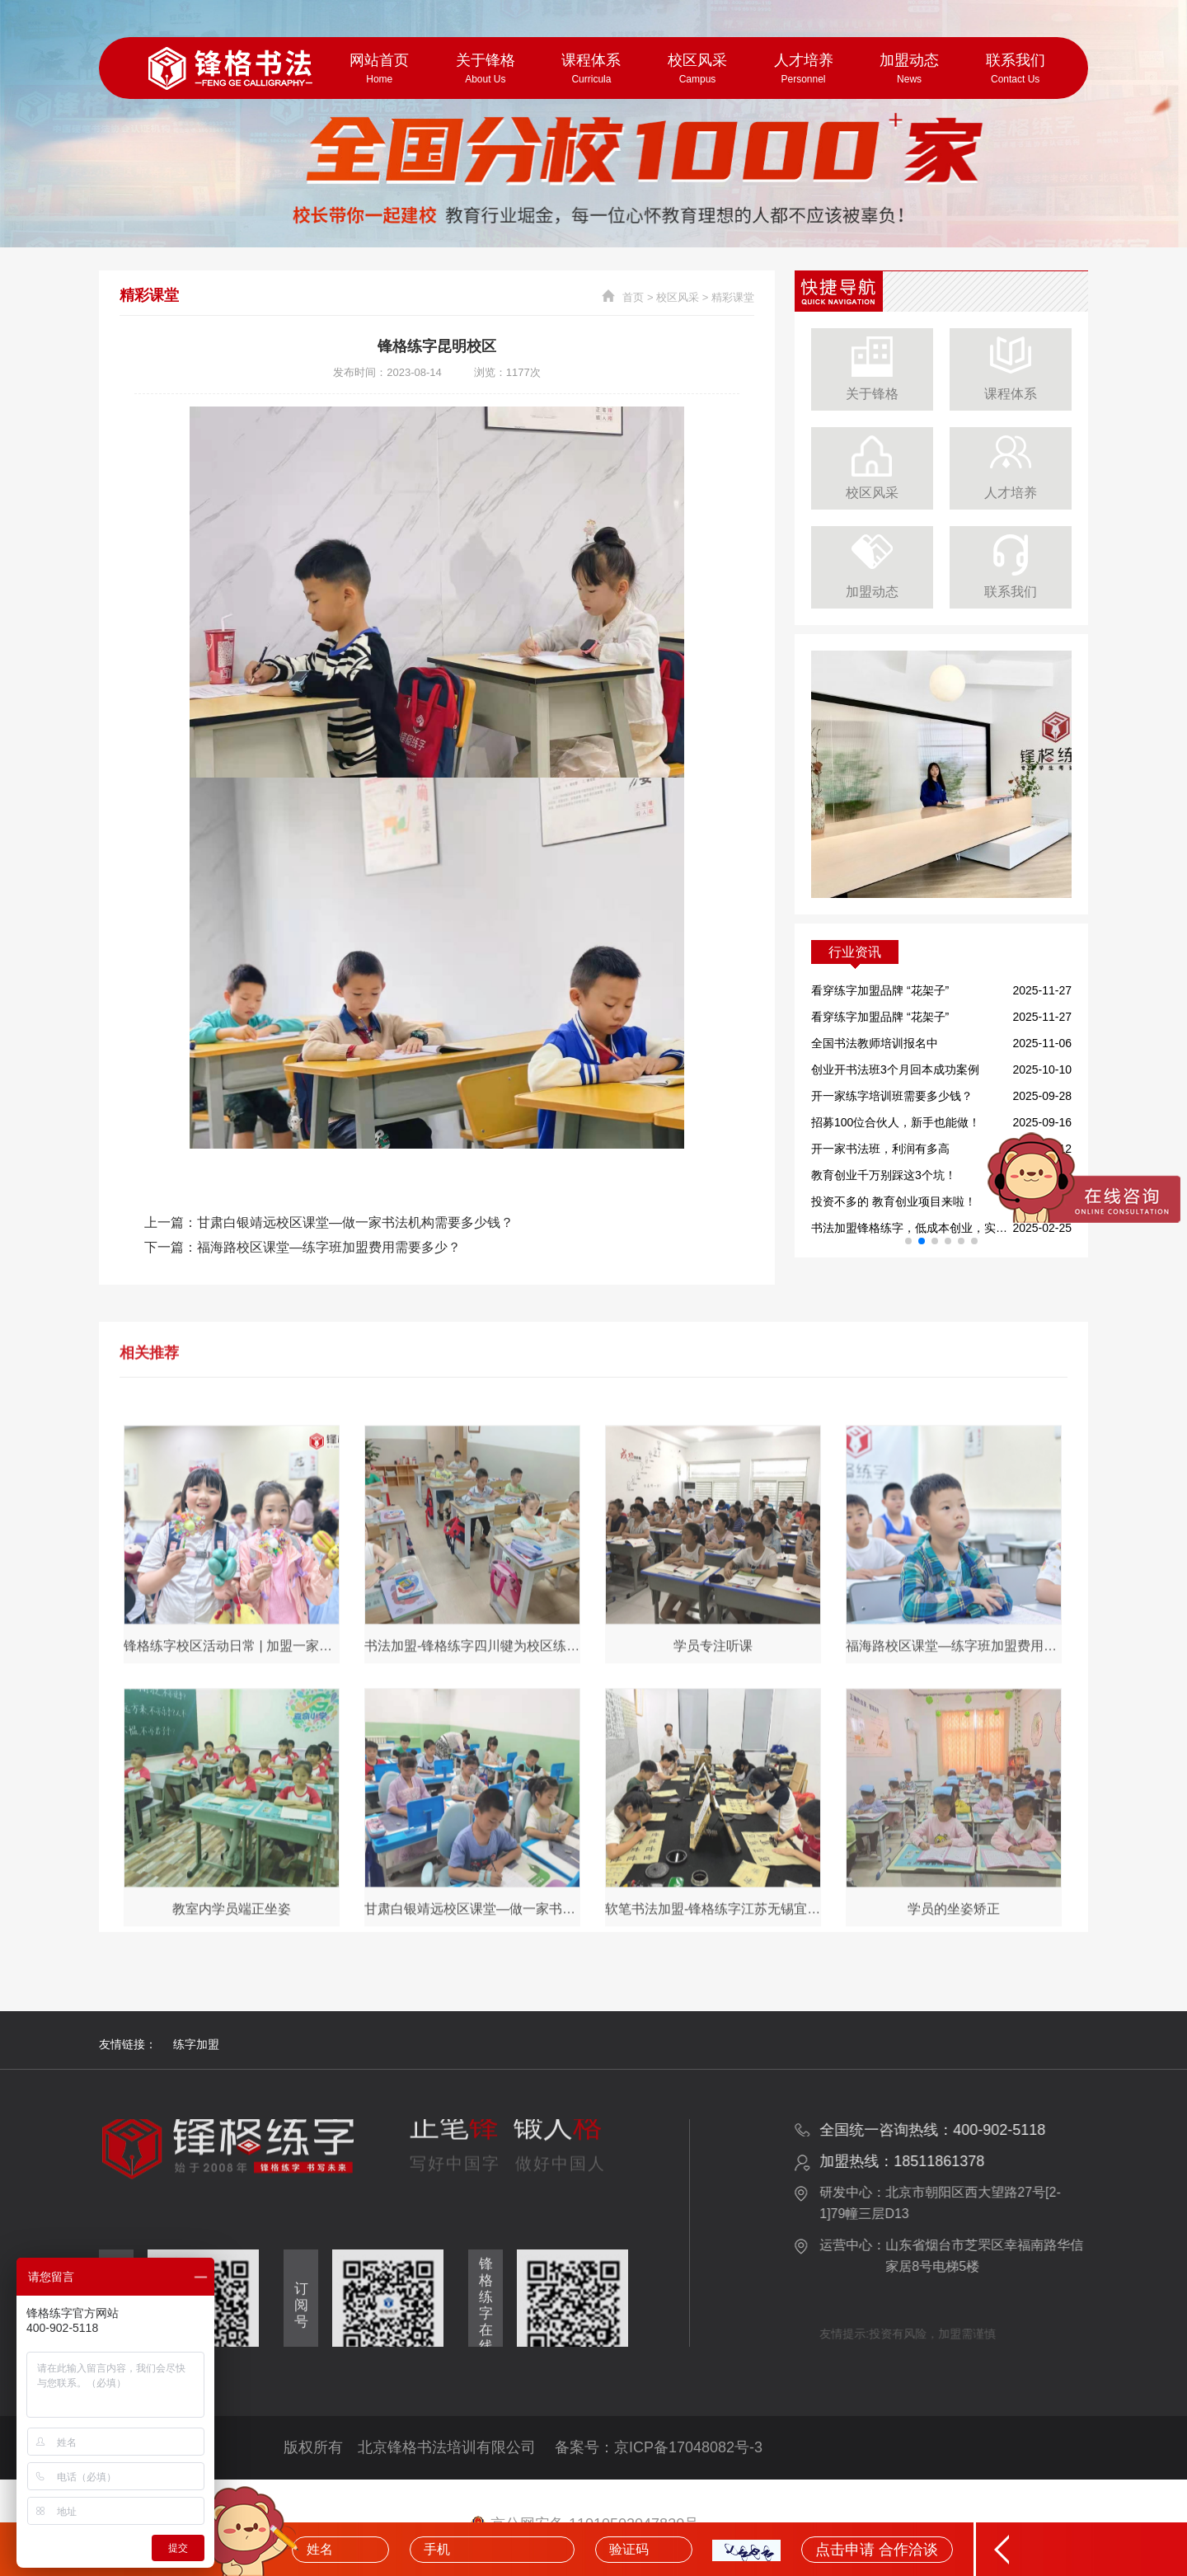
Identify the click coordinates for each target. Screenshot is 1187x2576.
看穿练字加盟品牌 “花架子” (880, 990)
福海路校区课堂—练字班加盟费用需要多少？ (329, 1247)
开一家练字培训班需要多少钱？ (892, 1095)
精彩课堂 (732, 297)
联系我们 (1015, 69)
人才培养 (803, 69)
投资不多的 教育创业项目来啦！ (893, 1201)
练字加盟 (196, 2044)
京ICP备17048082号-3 (688, 2447)
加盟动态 (909, 69)
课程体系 (591, 69)
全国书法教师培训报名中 (874, 1043)
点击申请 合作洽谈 (876, 2549)
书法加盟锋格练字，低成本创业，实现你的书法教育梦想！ (910, 1227)
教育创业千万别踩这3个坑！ (883, 1175)
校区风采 (698, 69)
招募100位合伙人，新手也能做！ (895, 1122)
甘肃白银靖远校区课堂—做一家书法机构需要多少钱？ (355, 1222)
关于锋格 (486, 69)
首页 (633, 297)
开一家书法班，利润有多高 (880, 1148)
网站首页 (379, 69)
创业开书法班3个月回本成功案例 (895, 1069)
